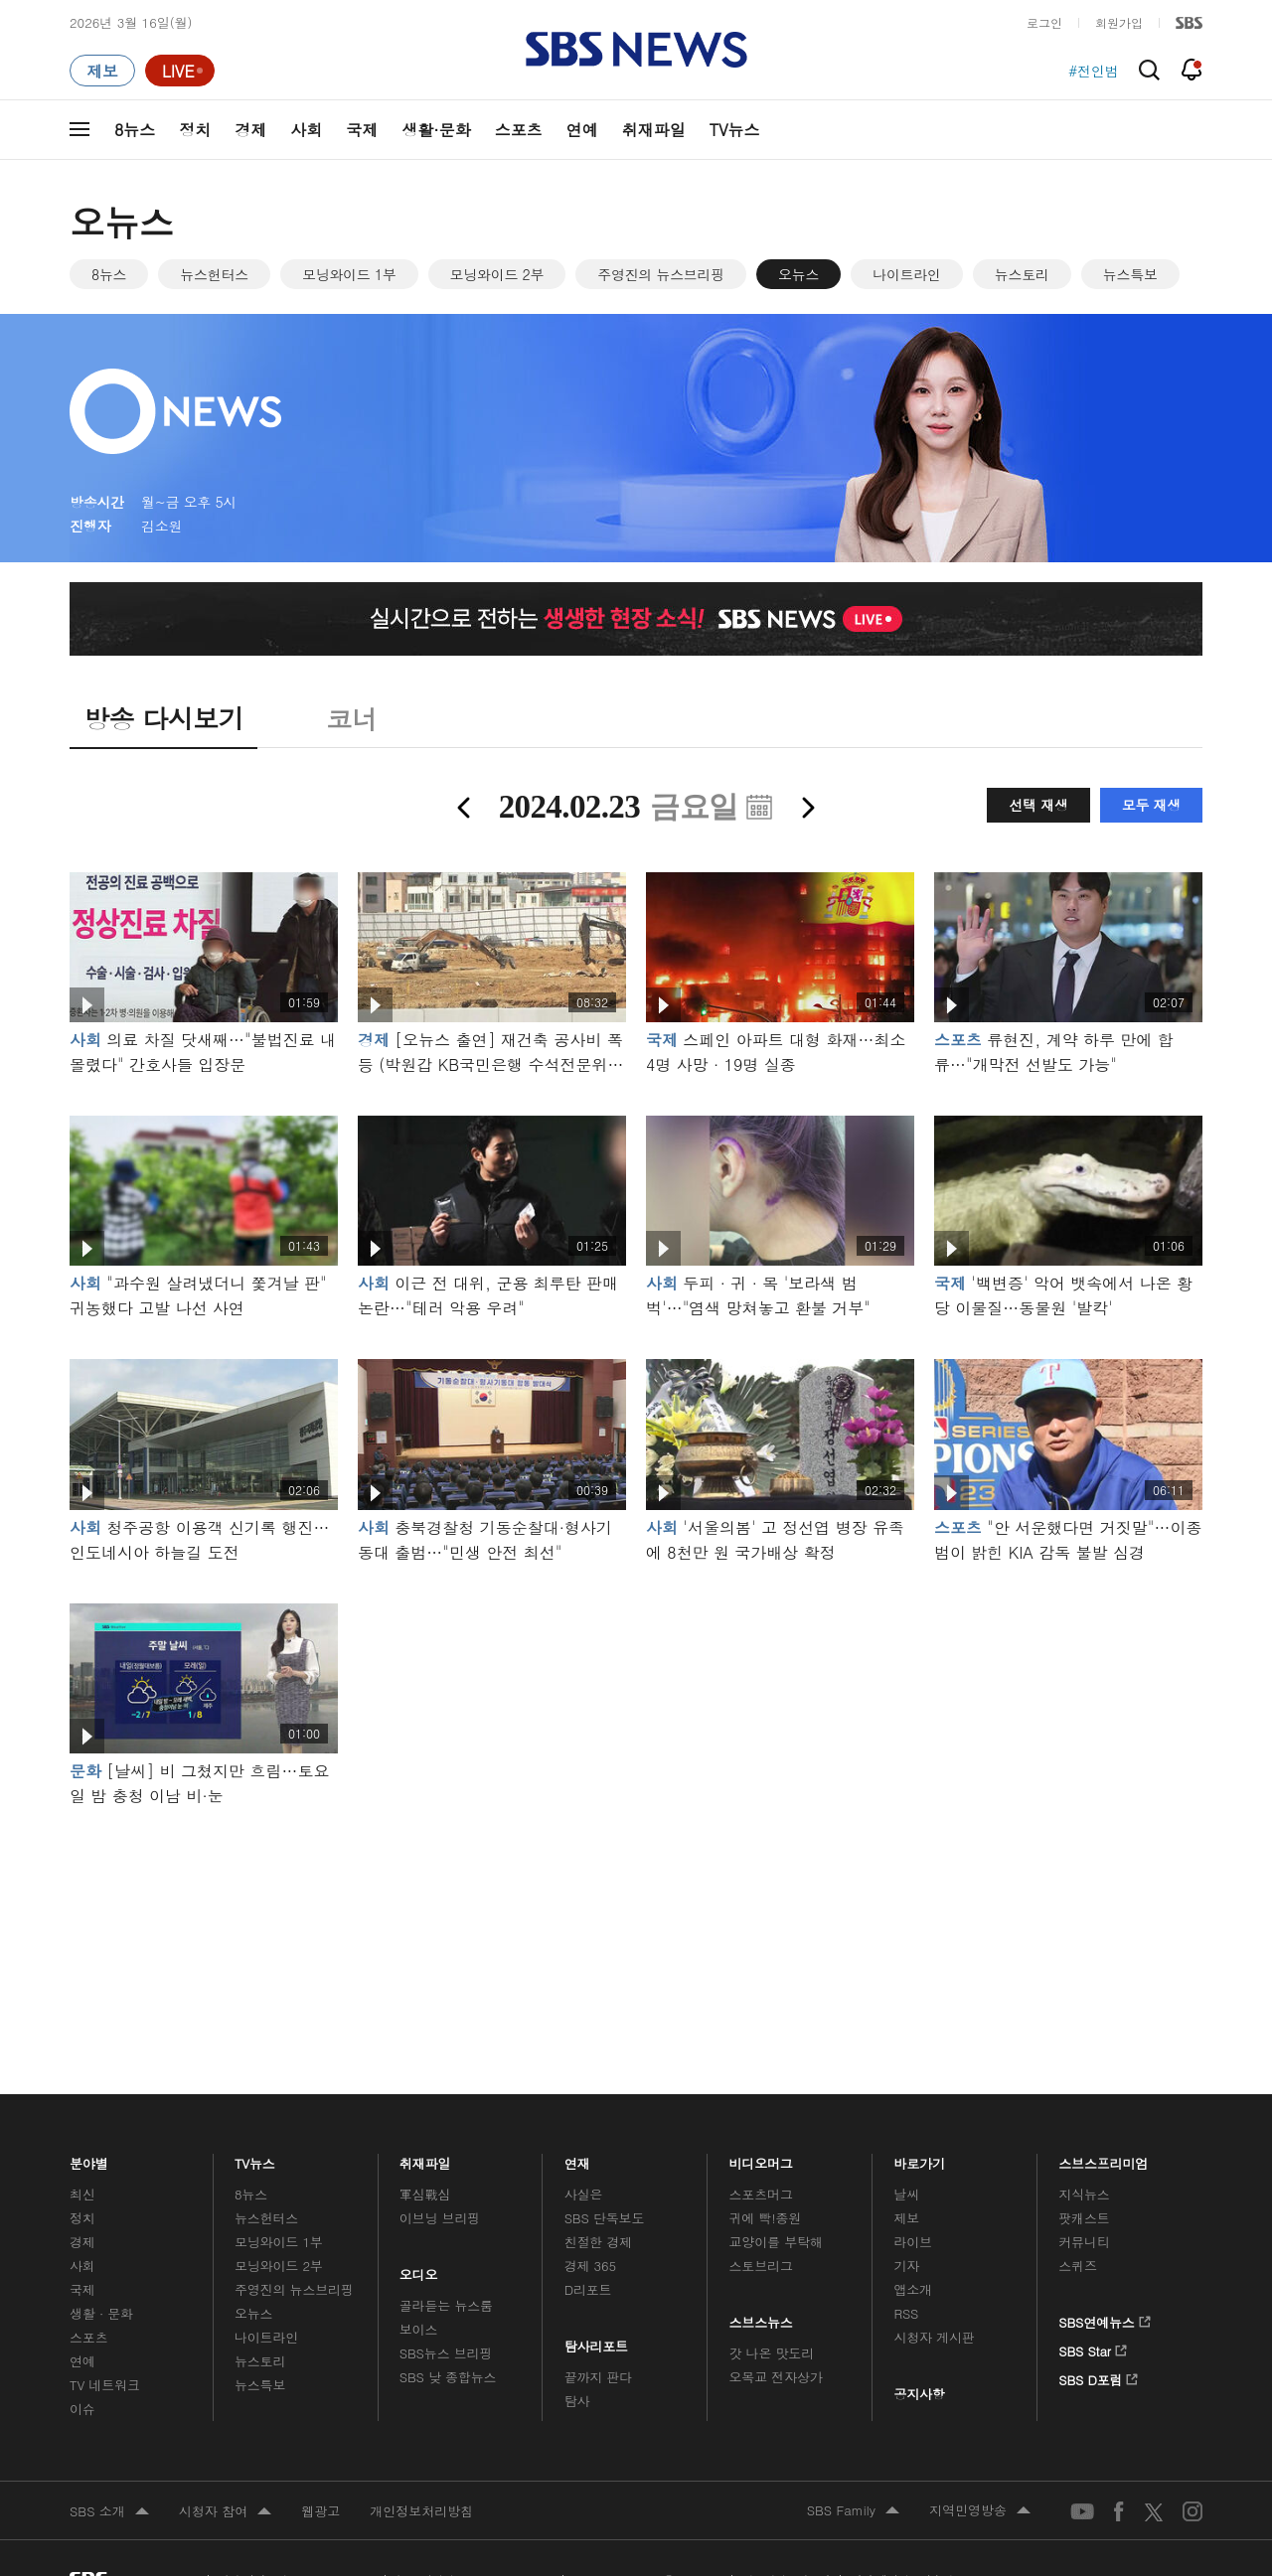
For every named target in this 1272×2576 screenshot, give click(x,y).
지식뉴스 (1083, 2194)
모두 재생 (1151, 805)
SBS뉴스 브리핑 (446, 2353)
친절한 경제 (598, 2241)
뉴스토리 (1022, 274)
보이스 (418, 2329)
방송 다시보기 (163, 718)
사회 (306, 129)
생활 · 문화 (101, 2313)
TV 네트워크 (105, 2384)
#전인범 (1093, 70)
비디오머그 (761, 2158)
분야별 (89, 2158)
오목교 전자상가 (776, 2376)
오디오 (418, 2269)
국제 (362, 129)
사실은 (583, 2194)
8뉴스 (134, 129)
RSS (905, 2313)
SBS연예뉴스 (1104, 2319)
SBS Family (853, 2511)
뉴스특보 (1130, 274)
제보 (906, 2217)
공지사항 (918, 2393)
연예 (582, 129)
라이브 (912, 2241)
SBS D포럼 (1098, 2376)
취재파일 (654, 129)
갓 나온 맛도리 (772, 2353)
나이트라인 (907, 274)
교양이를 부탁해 (776, 2241)
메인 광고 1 (636, 1923)
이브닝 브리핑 (439, 2217)
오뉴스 (798, 274)
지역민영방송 (980, 2511)
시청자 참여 (225, 2512)
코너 (351, 718)
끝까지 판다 (598, 2376)
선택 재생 (1038, 805)
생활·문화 (435, 129)
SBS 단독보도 (604, 2217)
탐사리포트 (596, 2341)
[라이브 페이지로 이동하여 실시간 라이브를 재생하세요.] (180, 70)
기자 (906, 2265)
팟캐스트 (1083, 2217)
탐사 (577, 2400)
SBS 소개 (109, 2512)
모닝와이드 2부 (497, 274)
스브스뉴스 (761, 2317)
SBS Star (1092, 2347)
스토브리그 (761, 2265)
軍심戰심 (424, 2194)
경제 (250, 129)
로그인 (1044, 22)
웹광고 (320, 2510)
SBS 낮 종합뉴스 (448, 2376)
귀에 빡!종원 (765, 2217)
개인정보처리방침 (421, 2510)
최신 (82, 2194)
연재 (577, 2158)
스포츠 (519, 129)
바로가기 (919, 2158)
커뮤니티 (1083, 2241)
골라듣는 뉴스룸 (446, 2305)
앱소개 (912, 2289)
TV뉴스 (735, 129)
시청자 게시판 (933, 2337)
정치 (195, 129)
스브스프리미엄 (1103, 2158)
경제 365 (590, 2265)
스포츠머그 (761, 2194)
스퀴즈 (1077, 2265)
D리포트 (588, 2289)
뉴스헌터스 (214, 274)
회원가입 (1119, 22)
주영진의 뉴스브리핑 (660, 274)
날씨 (906, 2194)
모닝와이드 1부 (349, 274)
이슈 (82, 2408)
